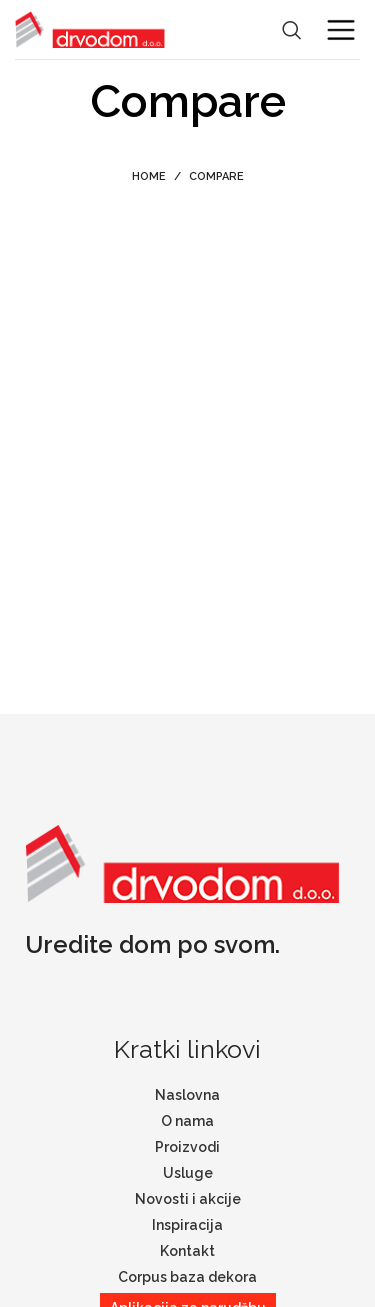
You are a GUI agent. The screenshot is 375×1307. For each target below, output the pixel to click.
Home (149, 176)
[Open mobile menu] (341, 30)
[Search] (292, 30)
